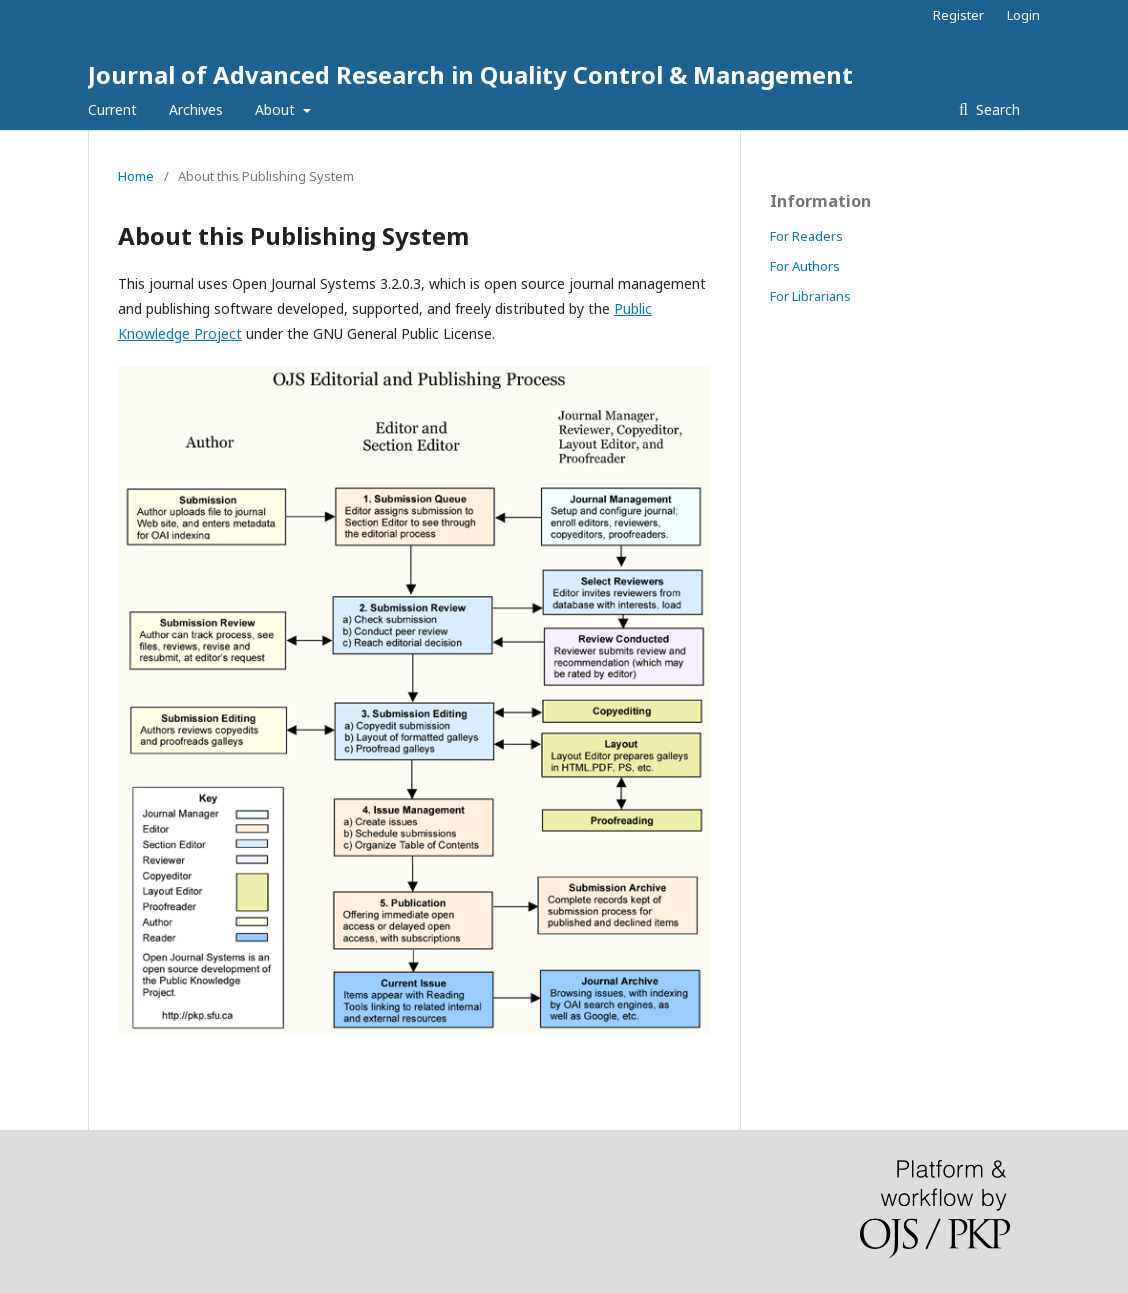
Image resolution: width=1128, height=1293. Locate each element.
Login (1023, 15)
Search (996, 109)
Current (112, 109)
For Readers (806, 236)
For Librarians (810, 296)
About (277, 109)
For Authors (805, 266)
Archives (196, 109)
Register (958, 15)
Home (136, 176)
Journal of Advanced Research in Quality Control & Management (470, 74)
